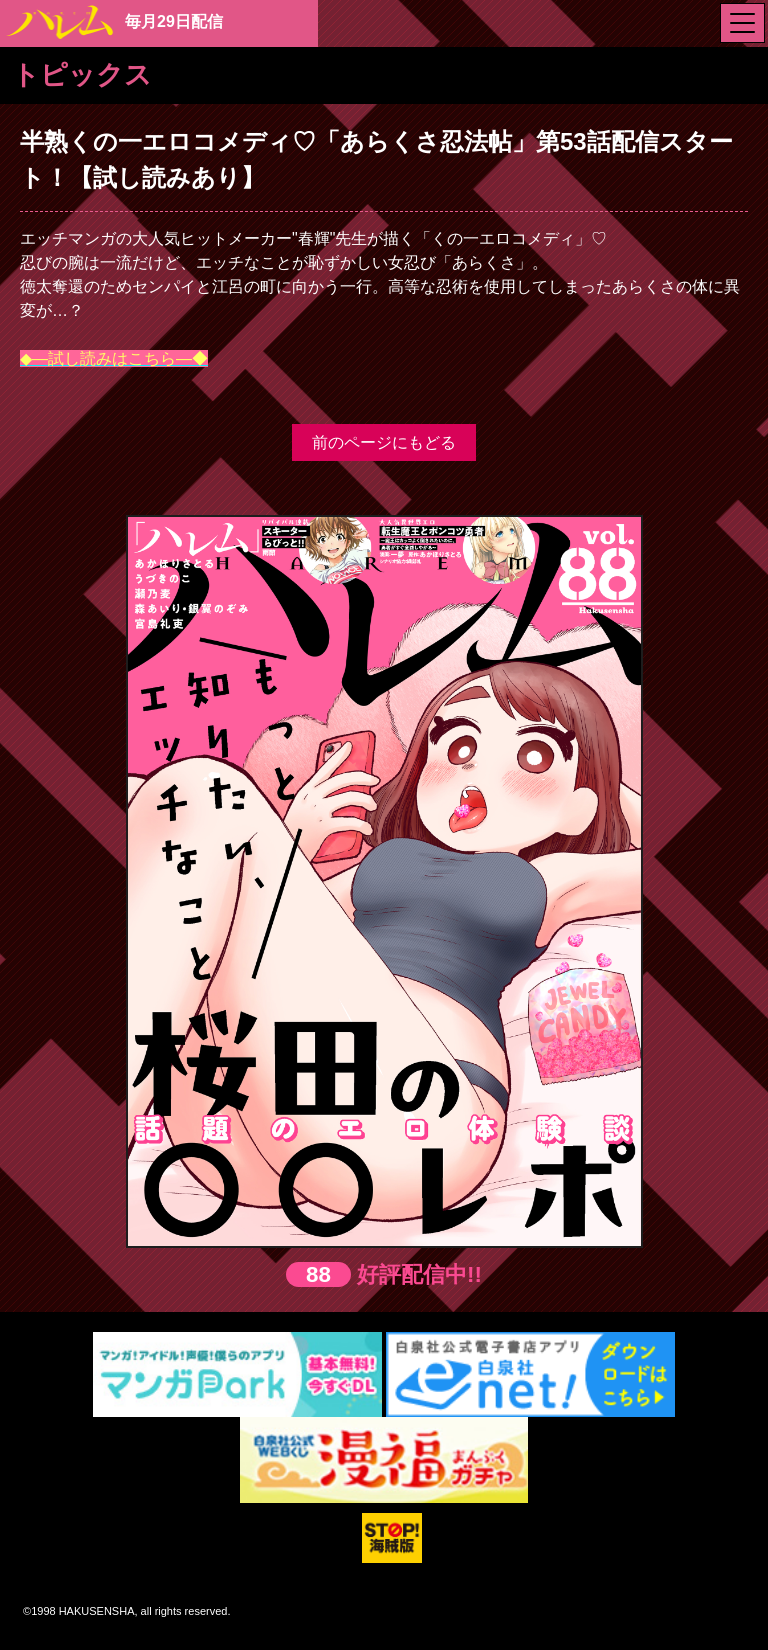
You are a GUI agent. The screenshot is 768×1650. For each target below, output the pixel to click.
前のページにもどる (384, 442)
